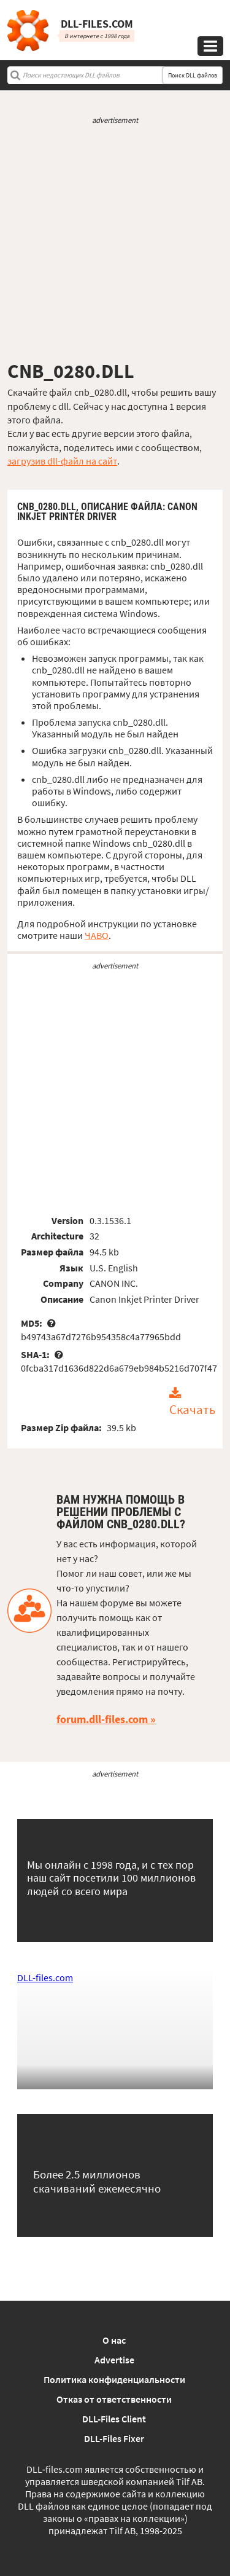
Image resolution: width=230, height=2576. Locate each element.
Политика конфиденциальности (114, 2379)
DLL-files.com (45, 1977)
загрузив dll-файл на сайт (62, 461)
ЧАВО (97, 935)
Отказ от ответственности (114, 2399)
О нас (114, 2340)
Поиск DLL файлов (192, 75)
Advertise (114, 2360)
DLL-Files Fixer (114, 2438)
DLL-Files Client (114, 2419)
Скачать (192, 1410)
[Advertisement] (115, 242)
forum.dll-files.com (102, 1719)
